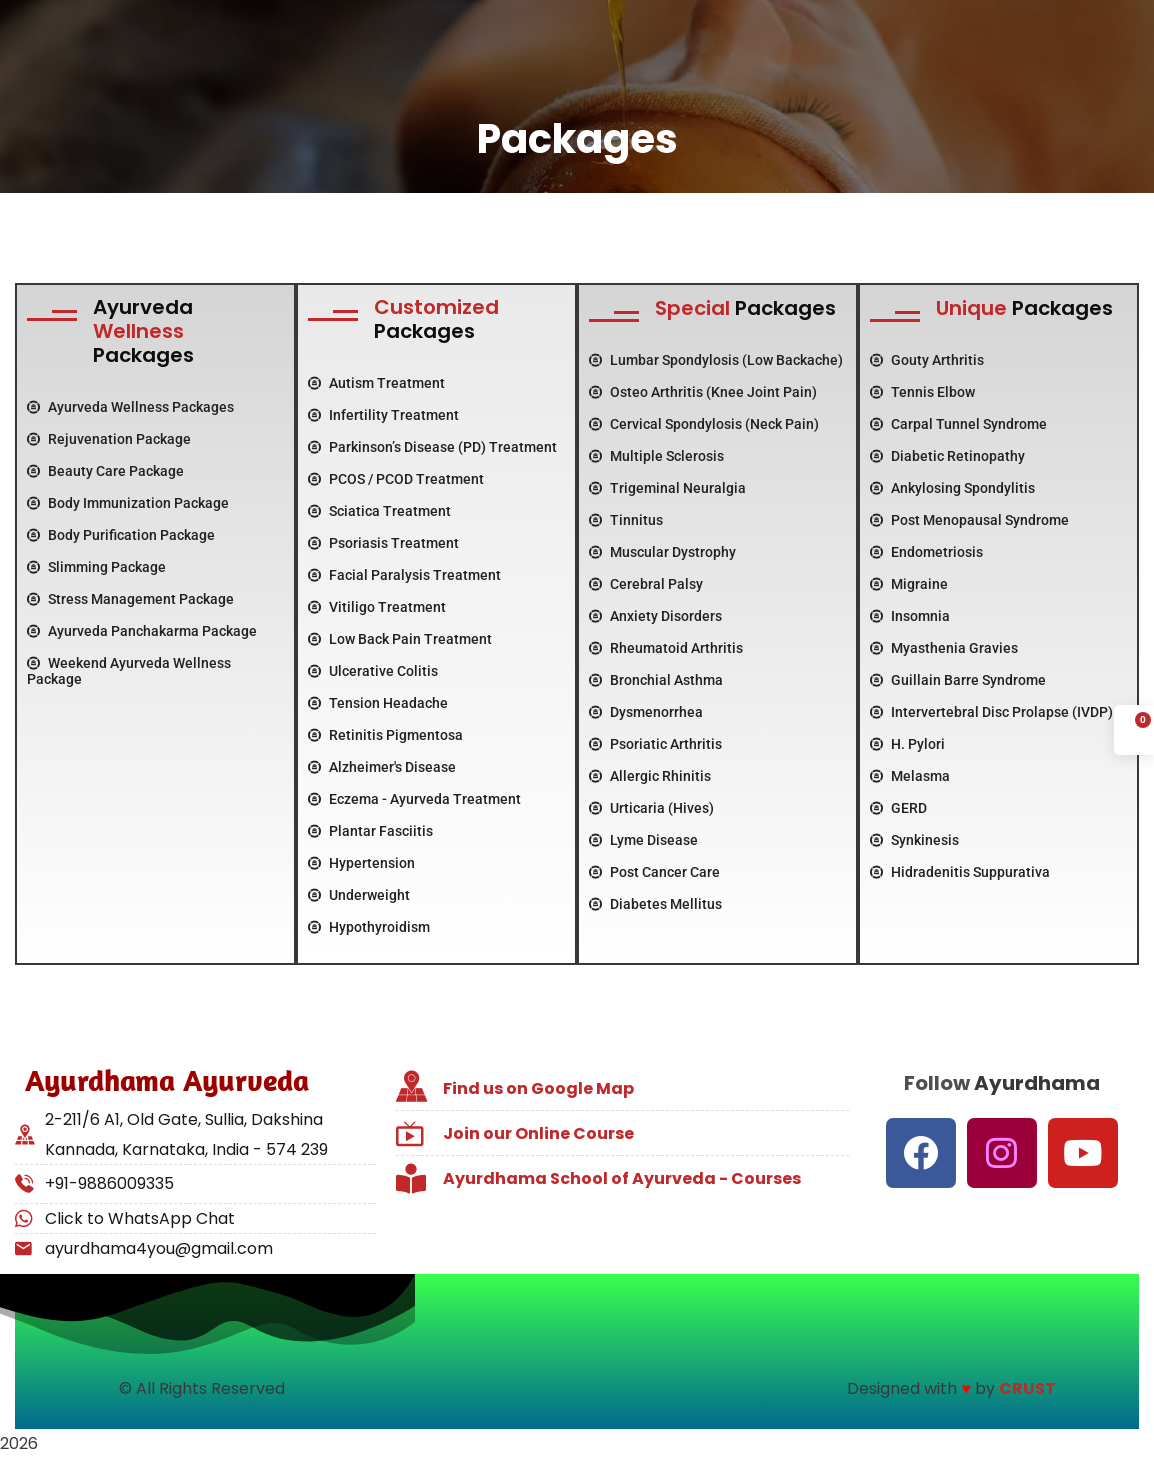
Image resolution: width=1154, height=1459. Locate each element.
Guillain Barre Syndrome (958, 680)
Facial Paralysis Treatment (404, 575)
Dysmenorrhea (646, 712)
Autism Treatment (376, 383)
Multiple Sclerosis (656, 456)
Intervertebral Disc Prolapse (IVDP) (991, 712)
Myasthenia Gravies (944, 648)
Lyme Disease (643, 840)
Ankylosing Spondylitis (952, 488)
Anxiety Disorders (655, 616)
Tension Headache (378, 703)
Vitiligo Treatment (377, 607)
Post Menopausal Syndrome (969, 520)
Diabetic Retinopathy (947, 456)
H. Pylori (907, 744)
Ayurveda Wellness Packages (130, 407)
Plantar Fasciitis (370, 831)
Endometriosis (926, 552)
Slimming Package (96, 567)
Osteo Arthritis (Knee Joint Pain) (703, 392)
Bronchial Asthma (656, 680)
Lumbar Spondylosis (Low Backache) (716, 360)
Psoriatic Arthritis (655, 744)
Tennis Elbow (922, 392)
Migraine (909, 584)
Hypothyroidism (369, 927)
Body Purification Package (121, 535)
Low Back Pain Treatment (400, 639)
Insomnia (910, 616)
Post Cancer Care (654, 872)
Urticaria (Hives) (651, 808)
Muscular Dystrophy (662, 552)
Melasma (910, 776)
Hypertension (361, 863)
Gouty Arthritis (927, 360)
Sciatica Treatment (379, 511)
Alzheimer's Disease (382, 767)
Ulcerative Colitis (373, 671)
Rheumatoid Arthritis (666, 648)
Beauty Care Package (105, 471)
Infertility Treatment (383, 415)
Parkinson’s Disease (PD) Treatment (432, 447)
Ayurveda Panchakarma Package (142, 631)
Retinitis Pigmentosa (385, 735)
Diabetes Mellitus (655, 904)
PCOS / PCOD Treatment (396, 479)
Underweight (359, 895)
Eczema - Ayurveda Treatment (414, 799)
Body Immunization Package (128, 503)
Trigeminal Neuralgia (667, 488)
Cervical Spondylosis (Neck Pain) (704, 424)
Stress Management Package (130, 599)
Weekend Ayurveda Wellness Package (129, 671)
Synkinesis (914, 840)
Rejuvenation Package (109, 439)
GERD (898, 808)
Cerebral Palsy (646, 584)
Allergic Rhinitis (650, 776)
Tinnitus (626, 520)
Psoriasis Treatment (383, 543)
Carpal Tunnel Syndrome (958, 424)
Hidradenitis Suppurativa (960, 872)
